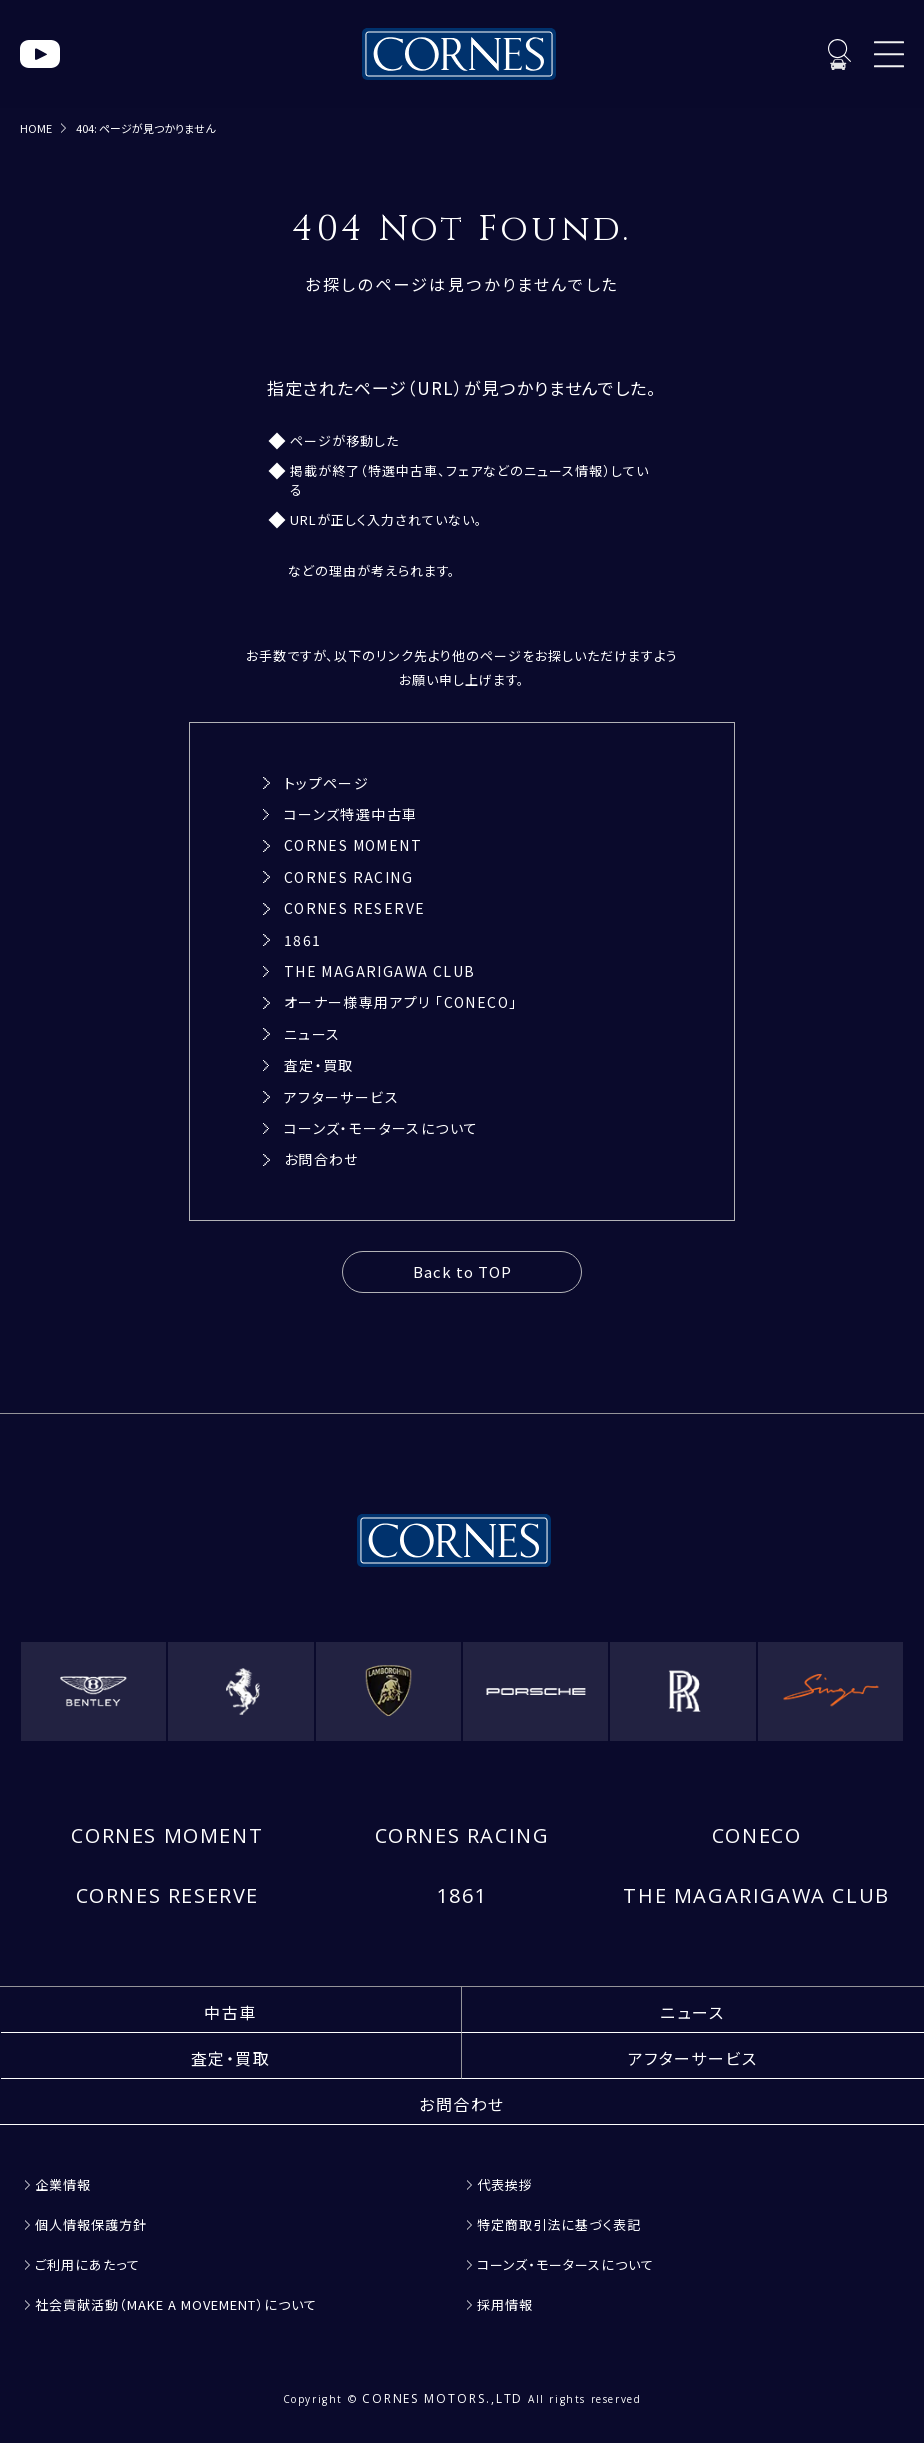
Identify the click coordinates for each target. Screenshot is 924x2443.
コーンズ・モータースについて (381, 1128)
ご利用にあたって (87, 2264)
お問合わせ (321, 1159)
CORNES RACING (348, 877)
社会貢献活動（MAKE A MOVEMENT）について (176, 2304)
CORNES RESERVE (355, 908)
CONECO (757, 1835)
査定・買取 (319, 1065)
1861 (303, 940)
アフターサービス (341, 1097)
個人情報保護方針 (91, 2224)
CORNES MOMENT (353, 845)
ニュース (312, 1034)
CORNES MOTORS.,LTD (443, 2398)
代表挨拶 (505, 2184)
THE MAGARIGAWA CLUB (380, 971)
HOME (36, 128)
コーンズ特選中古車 (351, 814)
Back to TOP (462, 1271)
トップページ (326, 783)
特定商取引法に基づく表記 (559, 2224)
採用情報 (505, 2304)
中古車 (230, 2012)
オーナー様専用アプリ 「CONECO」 (401, 1002)
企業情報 (63, 2184)
